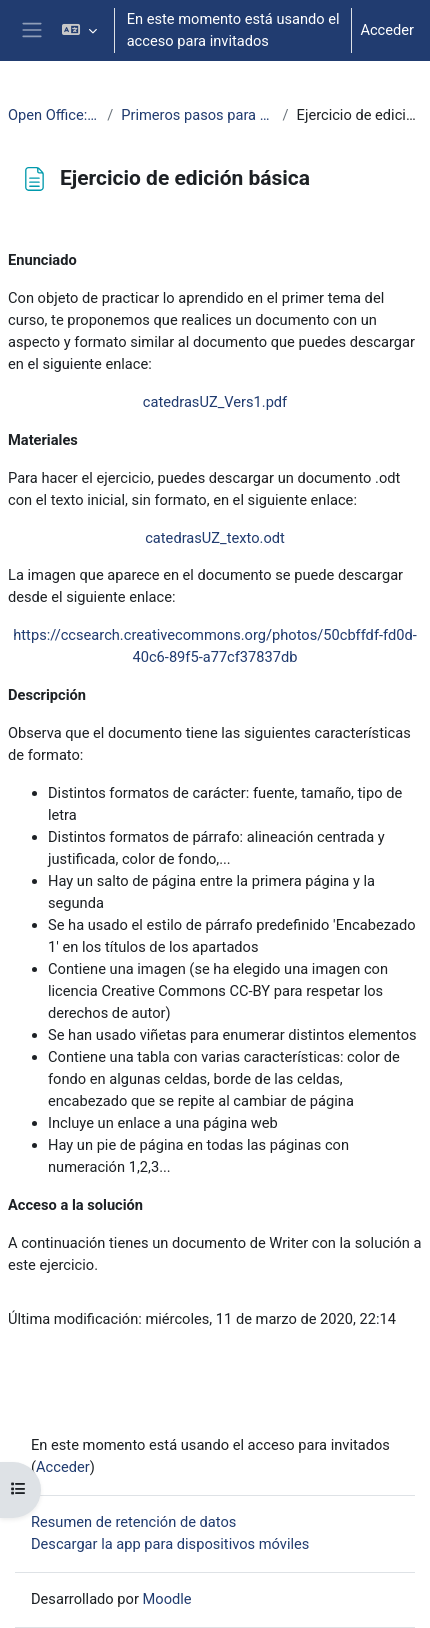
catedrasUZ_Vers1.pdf (215, 402)
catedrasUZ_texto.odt (215, 538)
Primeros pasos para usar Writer (197, 115)
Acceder (387, 30)
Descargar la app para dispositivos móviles (170, 1544)
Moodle (167, 1599)
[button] (78, 30)
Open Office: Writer (53, 115)
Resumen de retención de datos (133, 1522)
